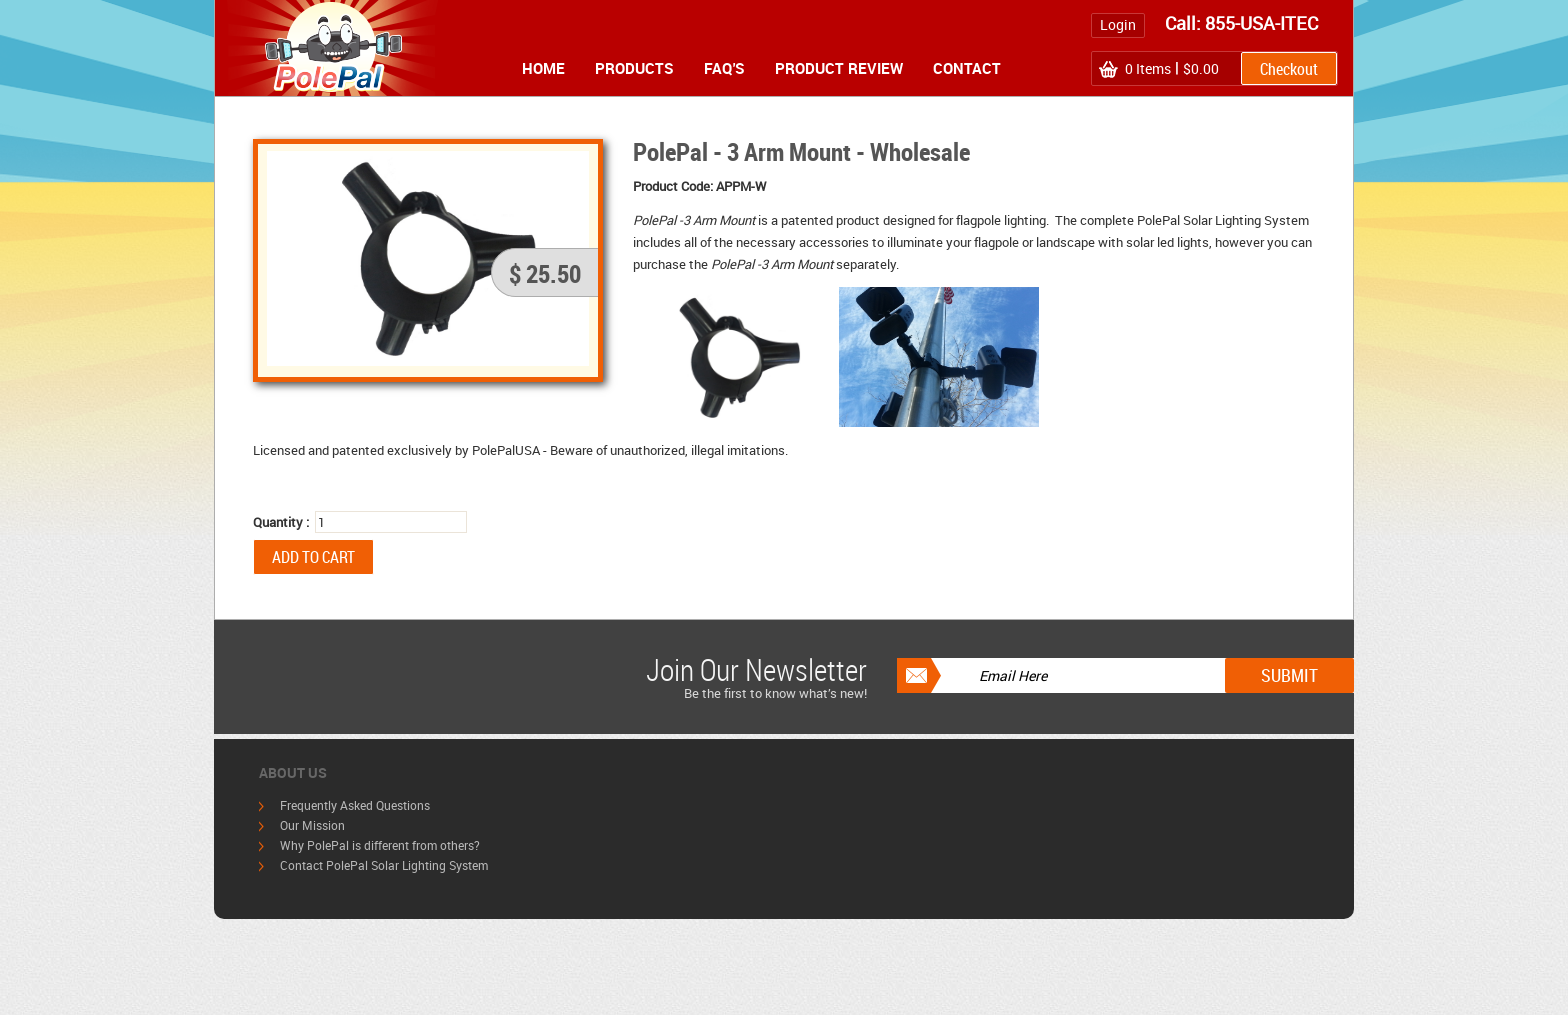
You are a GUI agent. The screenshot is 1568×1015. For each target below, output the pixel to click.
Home (543, 68)
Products (634, 68)
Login (1118, 24)
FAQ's (724, 68)
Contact (967, 68)
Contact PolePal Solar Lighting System (384, 865)
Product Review (839, 68)
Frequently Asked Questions (355, 805)
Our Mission (312, 825)
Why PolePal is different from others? (380, 845)
